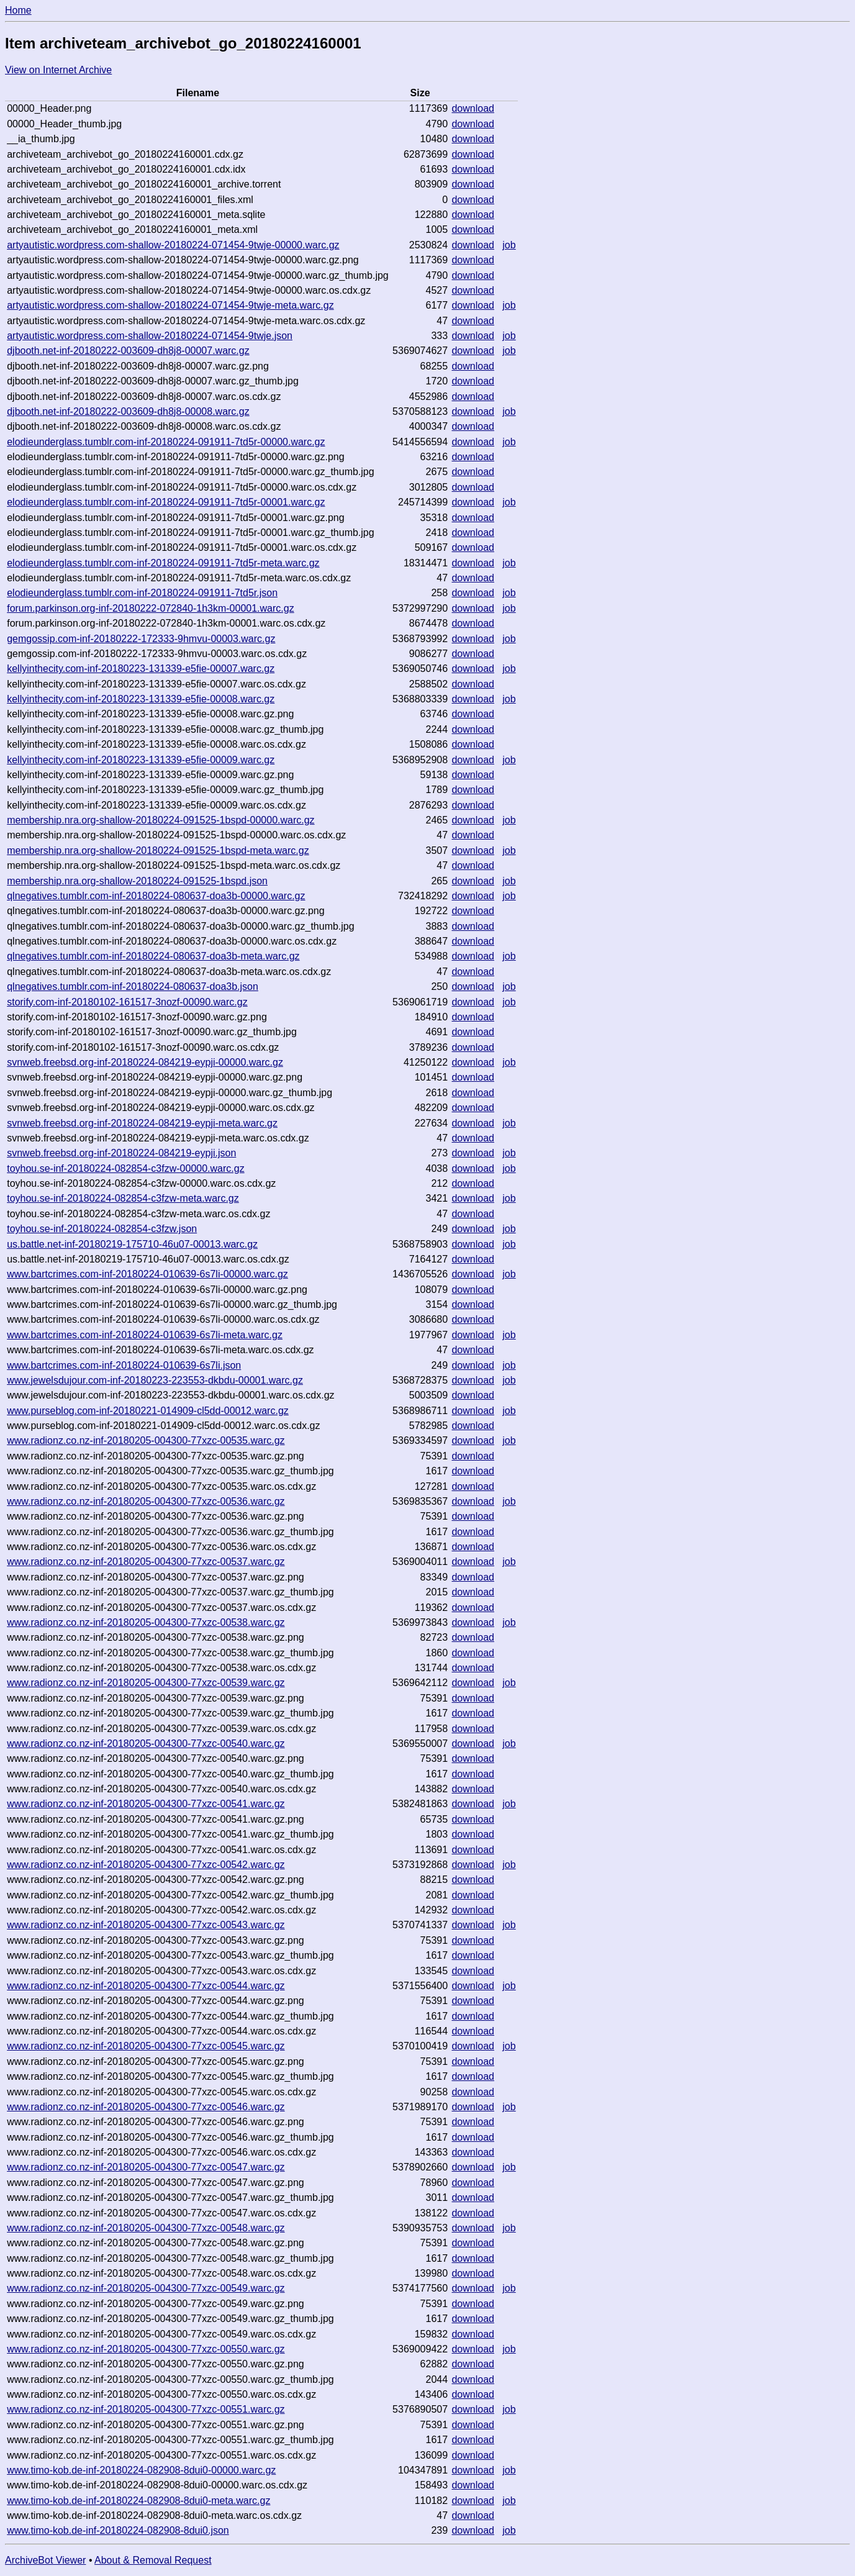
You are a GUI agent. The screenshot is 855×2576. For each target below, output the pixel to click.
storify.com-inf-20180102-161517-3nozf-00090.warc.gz (127, 1002)
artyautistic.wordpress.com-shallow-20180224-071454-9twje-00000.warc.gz (173, 245)
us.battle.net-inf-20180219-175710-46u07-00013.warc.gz (132, 1244)
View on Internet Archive (58, 70)
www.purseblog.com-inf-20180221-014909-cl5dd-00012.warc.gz (148, 1410)
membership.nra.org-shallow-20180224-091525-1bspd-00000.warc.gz (160, 820)
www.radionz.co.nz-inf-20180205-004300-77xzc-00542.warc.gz (145, 1864)
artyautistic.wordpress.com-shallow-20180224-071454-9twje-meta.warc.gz (170, 305)
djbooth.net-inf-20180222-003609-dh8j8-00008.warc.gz (128, 411)
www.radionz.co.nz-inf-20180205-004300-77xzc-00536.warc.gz (145, 1501)
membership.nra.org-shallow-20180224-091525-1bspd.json (137, 881)
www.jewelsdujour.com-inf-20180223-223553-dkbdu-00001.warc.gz (155, 1380)
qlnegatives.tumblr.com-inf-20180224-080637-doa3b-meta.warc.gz (153, 956)
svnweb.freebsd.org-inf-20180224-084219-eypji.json (121, 1153)
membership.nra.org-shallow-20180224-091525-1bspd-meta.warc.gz (158, 850)
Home (18, 10)
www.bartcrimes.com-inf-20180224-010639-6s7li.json (124, 1365)
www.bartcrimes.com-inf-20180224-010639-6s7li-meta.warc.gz (145, 1335)
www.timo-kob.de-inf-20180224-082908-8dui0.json (118, 2530)
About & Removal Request (153, 2560)
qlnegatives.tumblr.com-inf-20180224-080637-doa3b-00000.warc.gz (156, 896)
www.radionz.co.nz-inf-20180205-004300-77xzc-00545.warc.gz (145, 2046)
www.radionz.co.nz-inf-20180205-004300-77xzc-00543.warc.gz (145, 1925)
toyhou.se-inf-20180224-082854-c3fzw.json (102, 1228)
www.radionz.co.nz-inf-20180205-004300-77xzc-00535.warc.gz (145, 1440)
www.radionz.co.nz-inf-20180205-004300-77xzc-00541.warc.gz (145, 1803)
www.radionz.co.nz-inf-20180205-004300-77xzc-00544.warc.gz (145, 1985)
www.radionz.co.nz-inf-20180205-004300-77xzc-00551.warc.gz (145, 2409)
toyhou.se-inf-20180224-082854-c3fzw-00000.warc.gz (125, 1168)
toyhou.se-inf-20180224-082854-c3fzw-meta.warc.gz (123, 1198)
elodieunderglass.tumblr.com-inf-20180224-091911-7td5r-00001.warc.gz (166, 502)
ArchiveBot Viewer (45, 2560)
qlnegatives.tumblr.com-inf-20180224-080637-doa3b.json (132, 986)
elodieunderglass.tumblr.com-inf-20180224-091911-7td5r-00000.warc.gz (166, 442)
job (508, 245)
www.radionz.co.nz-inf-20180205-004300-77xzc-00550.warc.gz (145, 2349)
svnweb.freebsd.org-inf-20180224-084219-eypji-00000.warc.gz (145, 1062)
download (472, 108)
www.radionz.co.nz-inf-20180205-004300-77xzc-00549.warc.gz (145, 2288)
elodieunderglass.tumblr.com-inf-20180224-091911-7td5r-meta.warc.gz (163, 563)
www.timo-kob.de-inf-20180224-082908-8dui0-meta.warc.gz (138, 2500)
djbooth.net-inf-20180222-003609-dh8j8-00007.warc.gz (128, 350)
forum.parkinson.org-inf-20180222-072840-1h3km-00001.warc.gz (150, 608)
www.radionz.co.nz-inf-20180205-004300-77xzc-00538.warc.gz (145, 1622)
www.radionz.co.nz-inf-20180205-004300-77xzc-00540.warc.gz (145, 1743)
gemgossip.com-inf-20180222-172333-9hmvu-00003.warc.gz (141, 638)
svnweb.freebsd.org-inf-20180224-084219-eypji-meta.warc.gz (142, 1123)
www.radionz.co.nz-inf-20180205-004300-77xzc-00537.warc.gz (145, 1561)
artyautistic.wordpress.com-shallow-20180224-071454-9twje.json (149, 335)
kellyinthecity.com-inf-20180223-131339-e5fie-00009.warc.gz (140, 760)
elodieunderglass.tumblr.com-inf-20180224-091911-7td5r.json (142, 592)
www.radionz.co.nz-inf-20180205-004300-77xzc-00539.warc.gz (145, 1682)
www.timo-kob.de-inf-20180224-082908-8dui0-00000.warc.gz (141, 2470)
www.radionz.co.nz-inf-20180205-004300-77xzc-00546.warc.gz (145, 2107)
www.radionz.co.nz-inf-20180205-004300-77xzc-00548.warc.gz (145, 2228)
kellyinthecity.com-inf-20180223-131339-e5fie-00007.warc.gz (140, 668)
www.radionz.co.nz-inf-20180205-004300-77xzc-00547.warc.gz (145, 2167)
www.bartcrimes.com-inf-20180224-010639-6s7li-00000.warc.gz (147, 1274)
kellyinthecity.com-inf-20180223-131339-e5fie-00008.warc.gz (140, 699)
